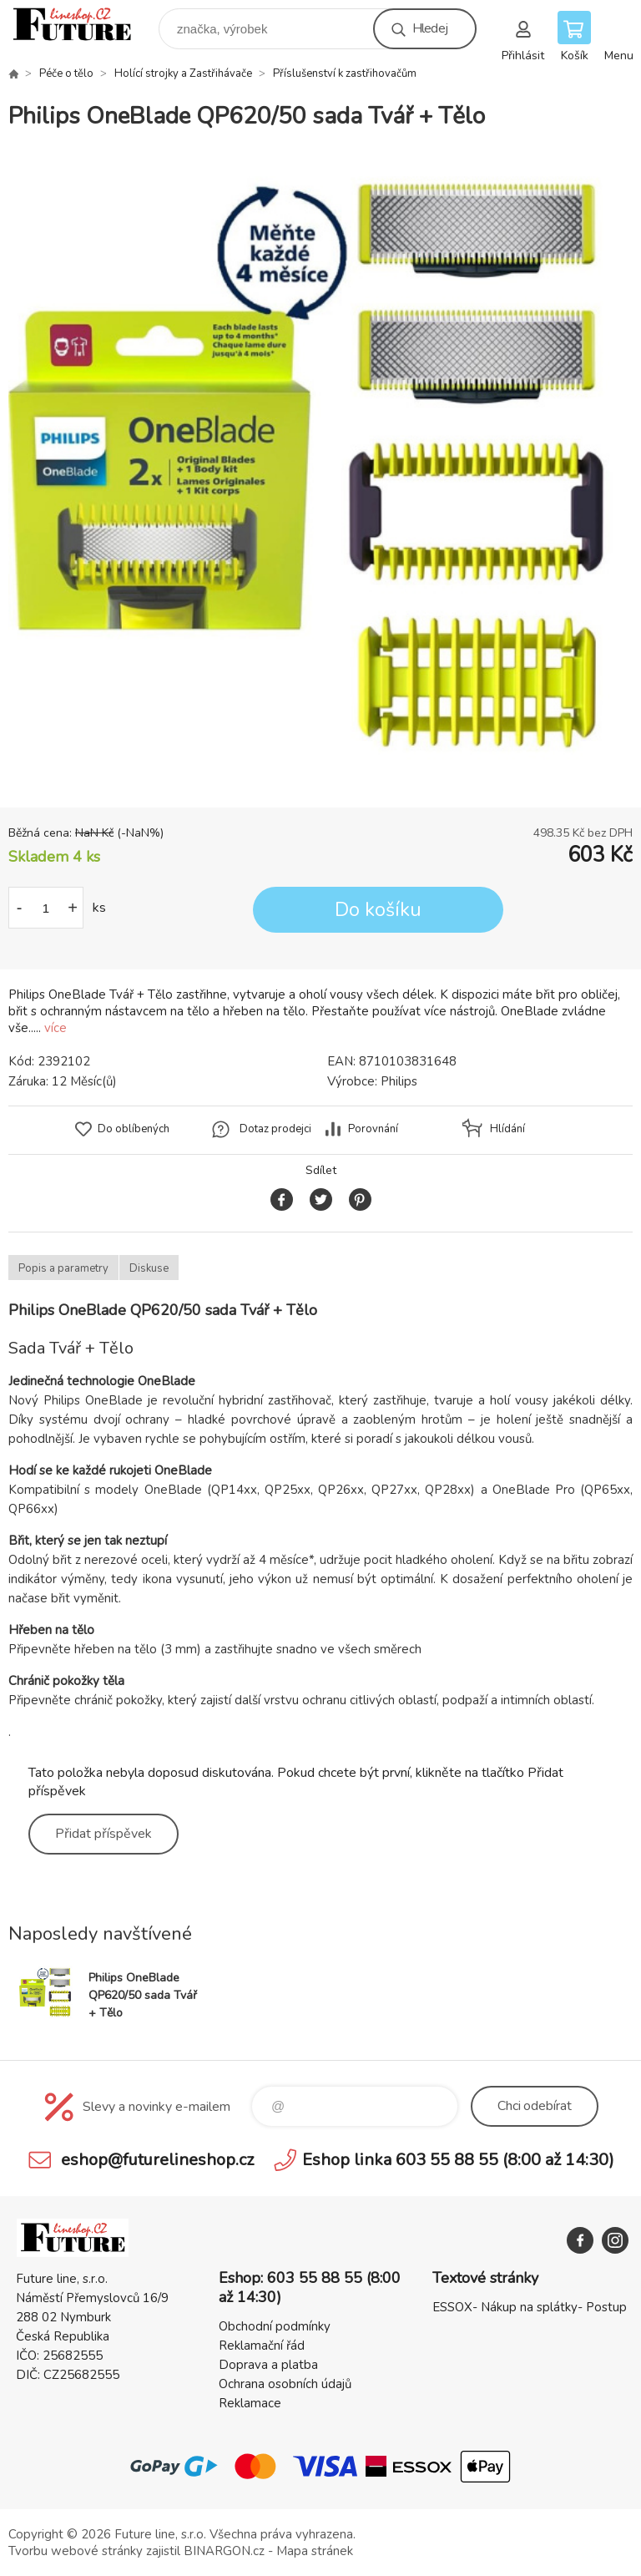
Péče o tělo (66, 73)
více (55, 1028)
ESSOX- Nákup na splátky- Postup (529, 2307)
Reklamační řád (262, 2345)
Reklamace (250, 2403)
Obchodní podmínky (275, 2326)
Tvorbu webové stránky (75, 2551)
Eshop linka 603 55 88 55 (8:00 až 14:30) (458, 2159)
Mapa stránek (314, 2551)
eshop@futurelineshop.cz (157, 2159)
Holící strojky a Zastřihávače (183, 73)
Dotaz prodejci (275, 1128)
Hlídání (507, 1128)
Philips (399, 1081)
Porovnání (373, 1128)
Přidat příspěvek (103, 1833)
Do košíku (378, 910)
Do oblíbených (133, 1128)
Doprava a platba (268, 2364)
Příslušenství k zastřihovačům (344, 73)
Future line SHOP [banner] (82, 24)
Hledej (429, 28)
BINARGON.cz (224, 2551)
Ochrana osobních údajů (285, 2384)
